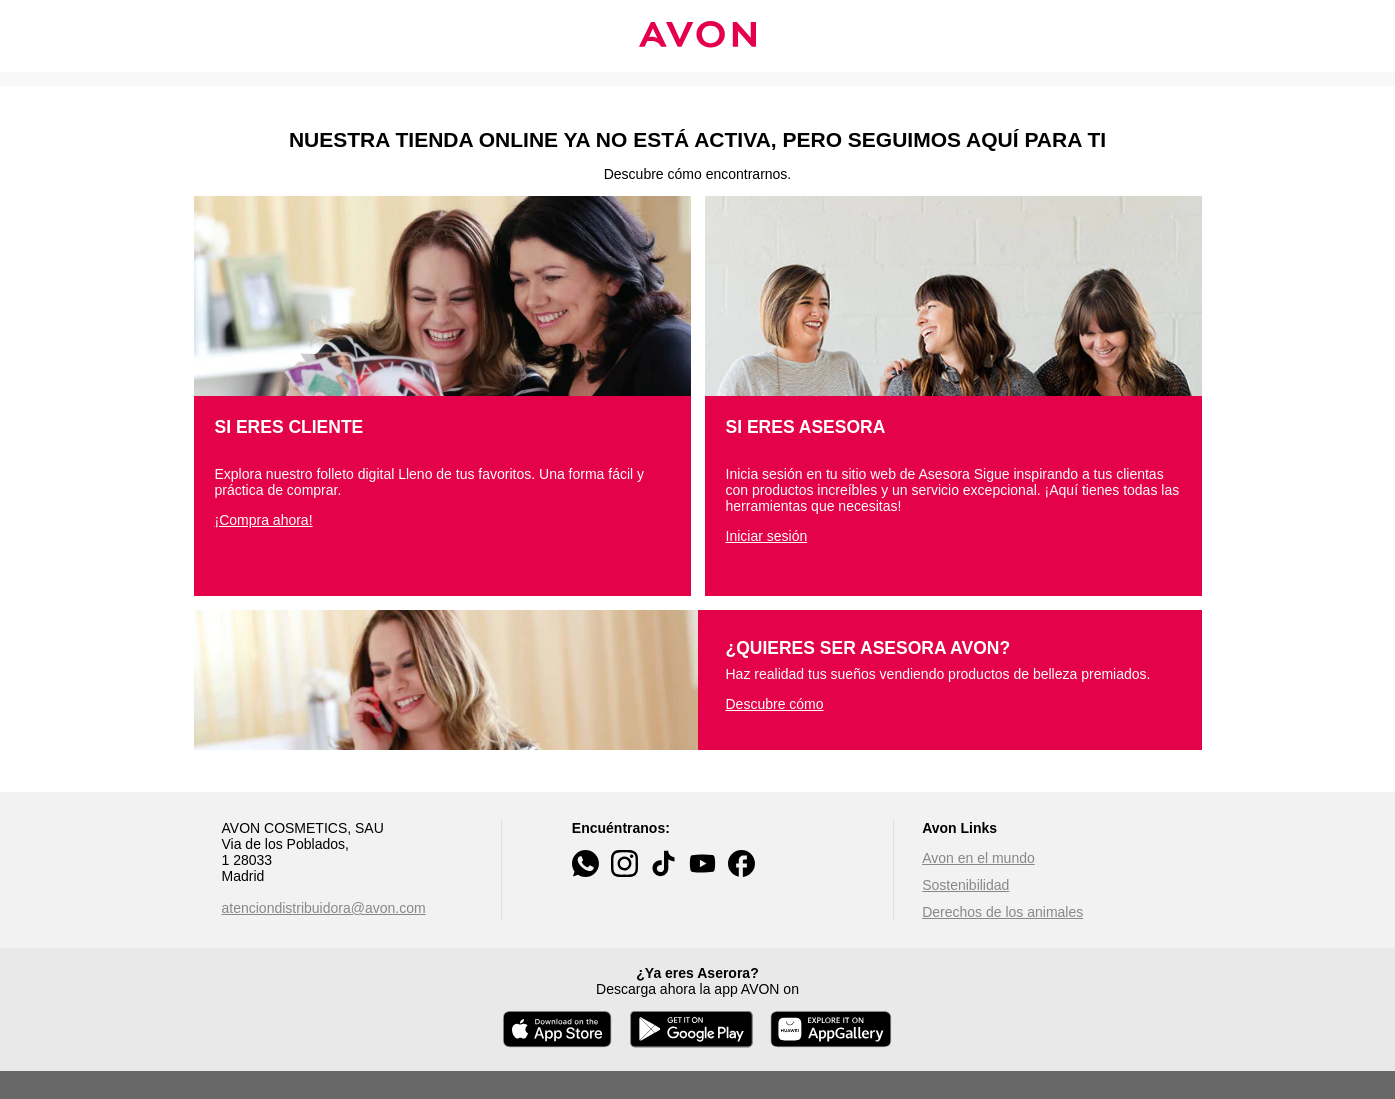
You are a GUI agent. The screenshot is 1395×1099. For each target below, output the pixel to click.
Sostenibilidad (965, 885)
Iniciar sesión (767, 536)
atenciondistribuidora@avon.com (324, 908)
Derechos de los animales (1002, 912)
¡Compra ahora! (264, 520)
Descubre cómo (775, 704)
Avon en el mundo (978, 858)
